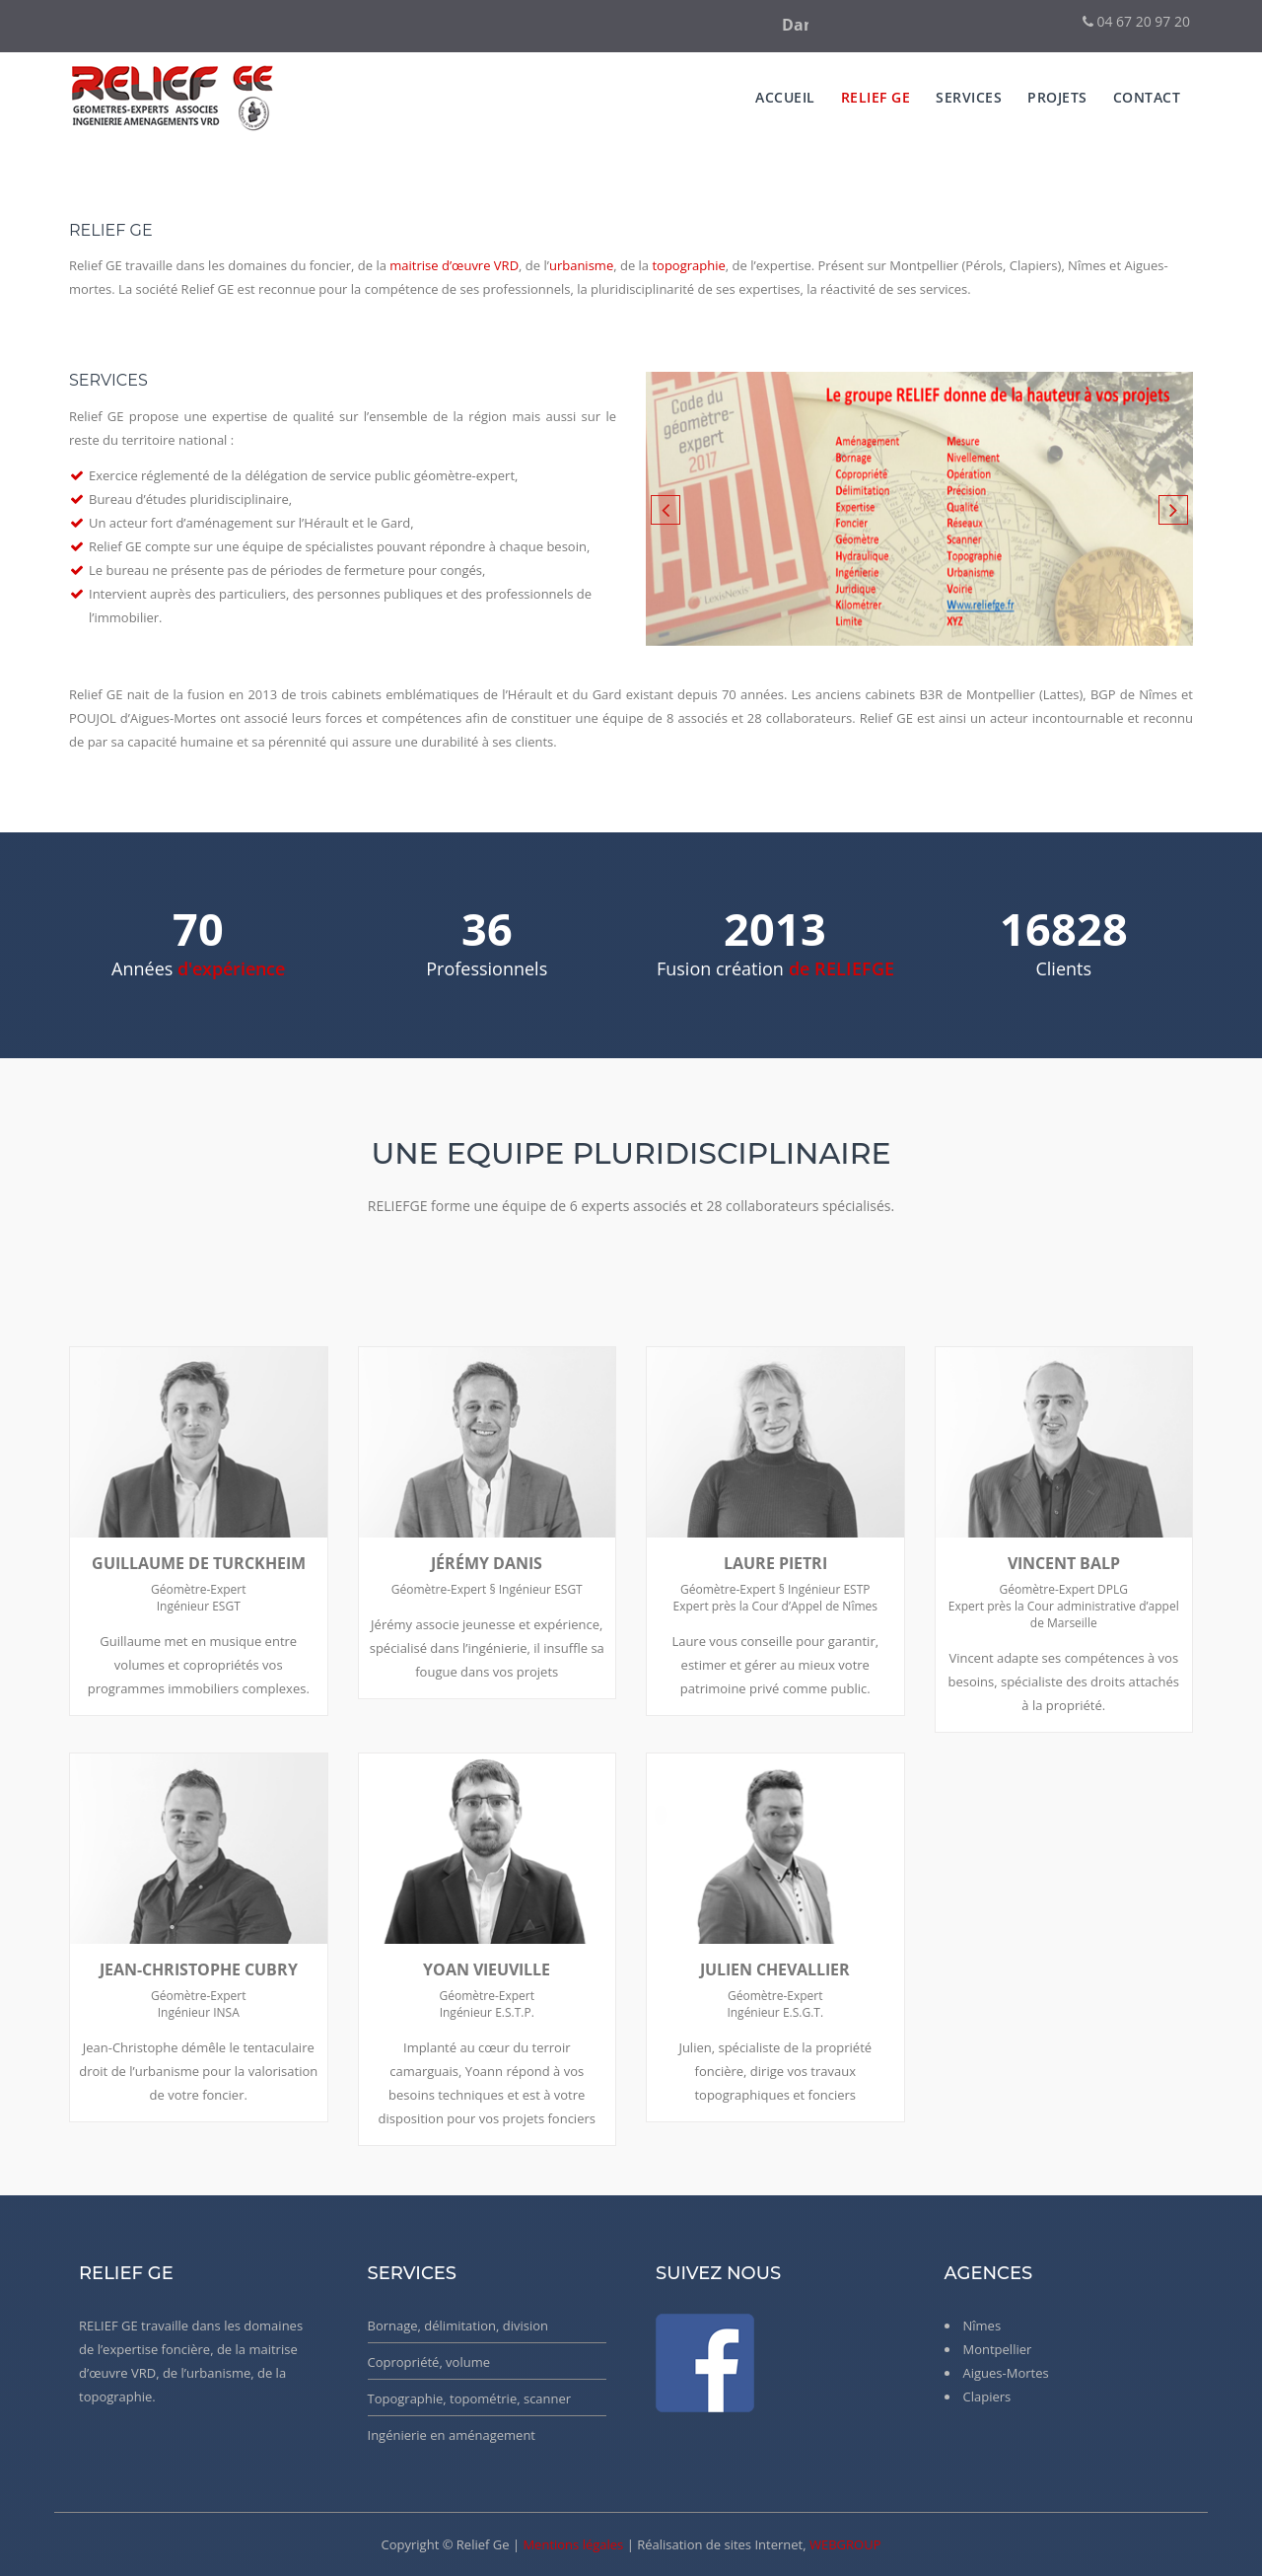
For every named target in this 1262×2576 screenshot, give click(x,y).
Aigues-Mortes (1006, 2373)
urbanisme (581, 265)
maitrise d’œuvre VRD (454, 265)
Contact (1147, 97)
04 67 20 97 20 (1136, 21)
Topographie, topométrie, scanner (470, 2398)
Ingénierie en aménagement (452, 2435)
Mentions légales (573, 2544)
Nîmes (982, 2325)
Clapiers (987, 2396)
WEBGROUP (845, 2544)
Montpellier (997, 2349)
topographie (688, 265)
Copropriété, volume (429, 2362)
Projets (1057, 97)
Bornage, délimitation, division (458, 2325)
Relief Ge (876, 97)
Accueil (785, 97)
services (969, 97)
